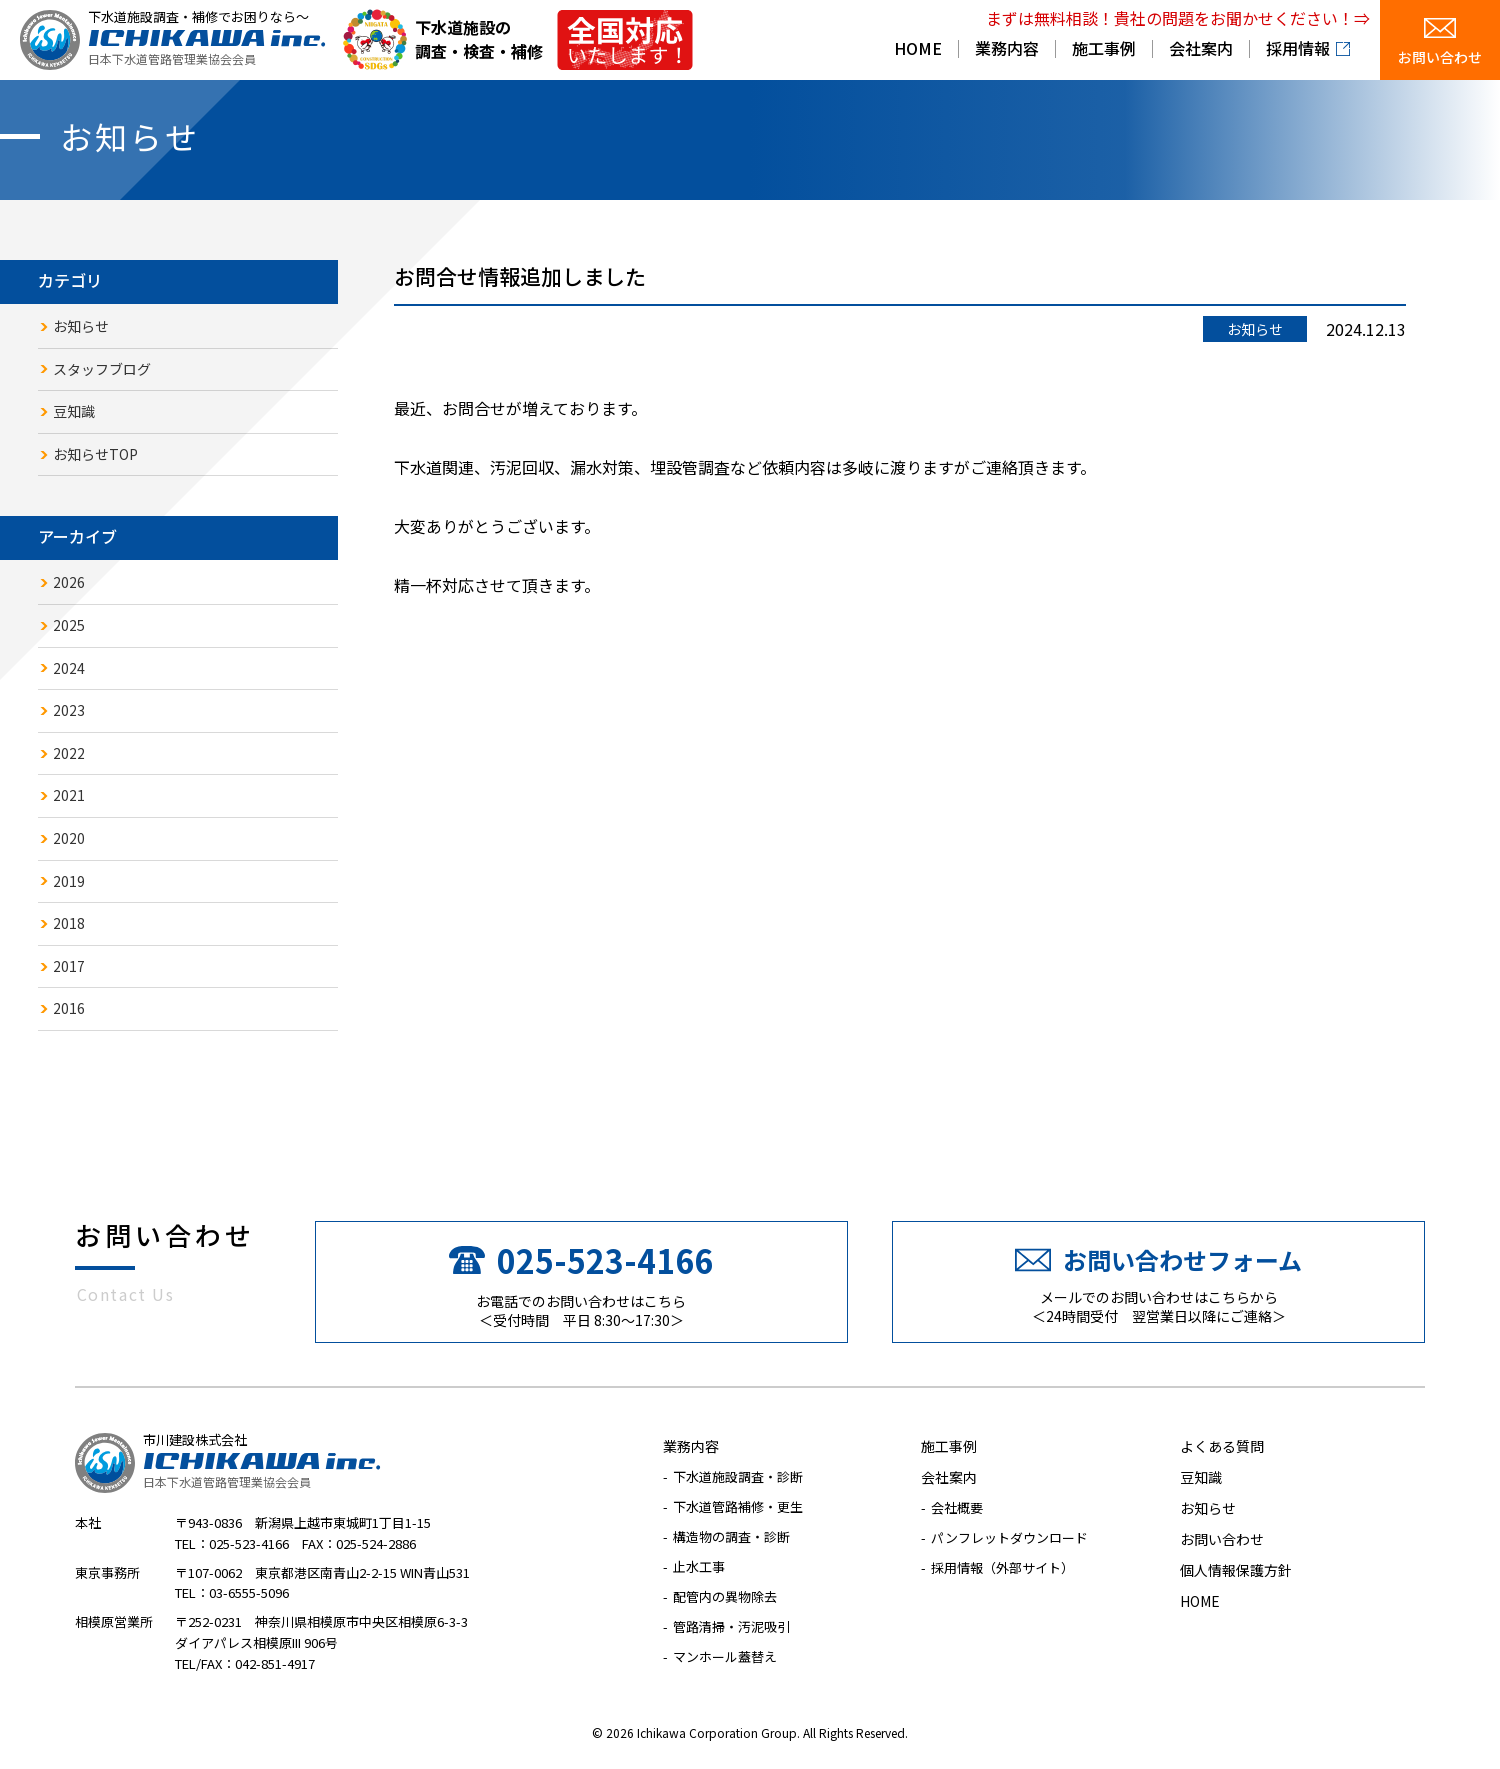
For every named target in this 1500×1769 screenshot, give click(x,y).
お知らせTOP (95, 454)
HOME (918, 50)
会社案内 (1201, 50)
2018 (69, 923)
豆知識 (74, 411)
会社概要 (957, 1507)
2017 (69, 966)
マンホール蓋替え (725, 1656)
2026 (69, 582)
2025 (69, 625)
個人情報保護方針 (1236, 1570)
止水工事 (699, 1566)
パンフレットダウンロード (1009, 1537)
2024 (69, 668)
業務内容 (1007, 50)
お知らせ (81, 326)
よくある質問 (1222, 1446)
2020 (69, 838)
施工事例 (1104, 50)
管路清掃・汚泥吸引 (731, 1626)
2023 (69, 710)
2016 (69, 1008)
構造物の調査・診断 (731, 1536)
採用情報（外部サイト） (1002, 1567)
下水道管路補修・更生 (738, 1506)
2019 (69, 881)
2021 (69, 795)
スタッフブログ (102, 369)
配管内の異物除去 (725, 1596)
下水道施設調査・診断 (738, 1476)
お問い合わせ (1440, 57)
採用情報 (1298, 50)
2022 (69, 753)
